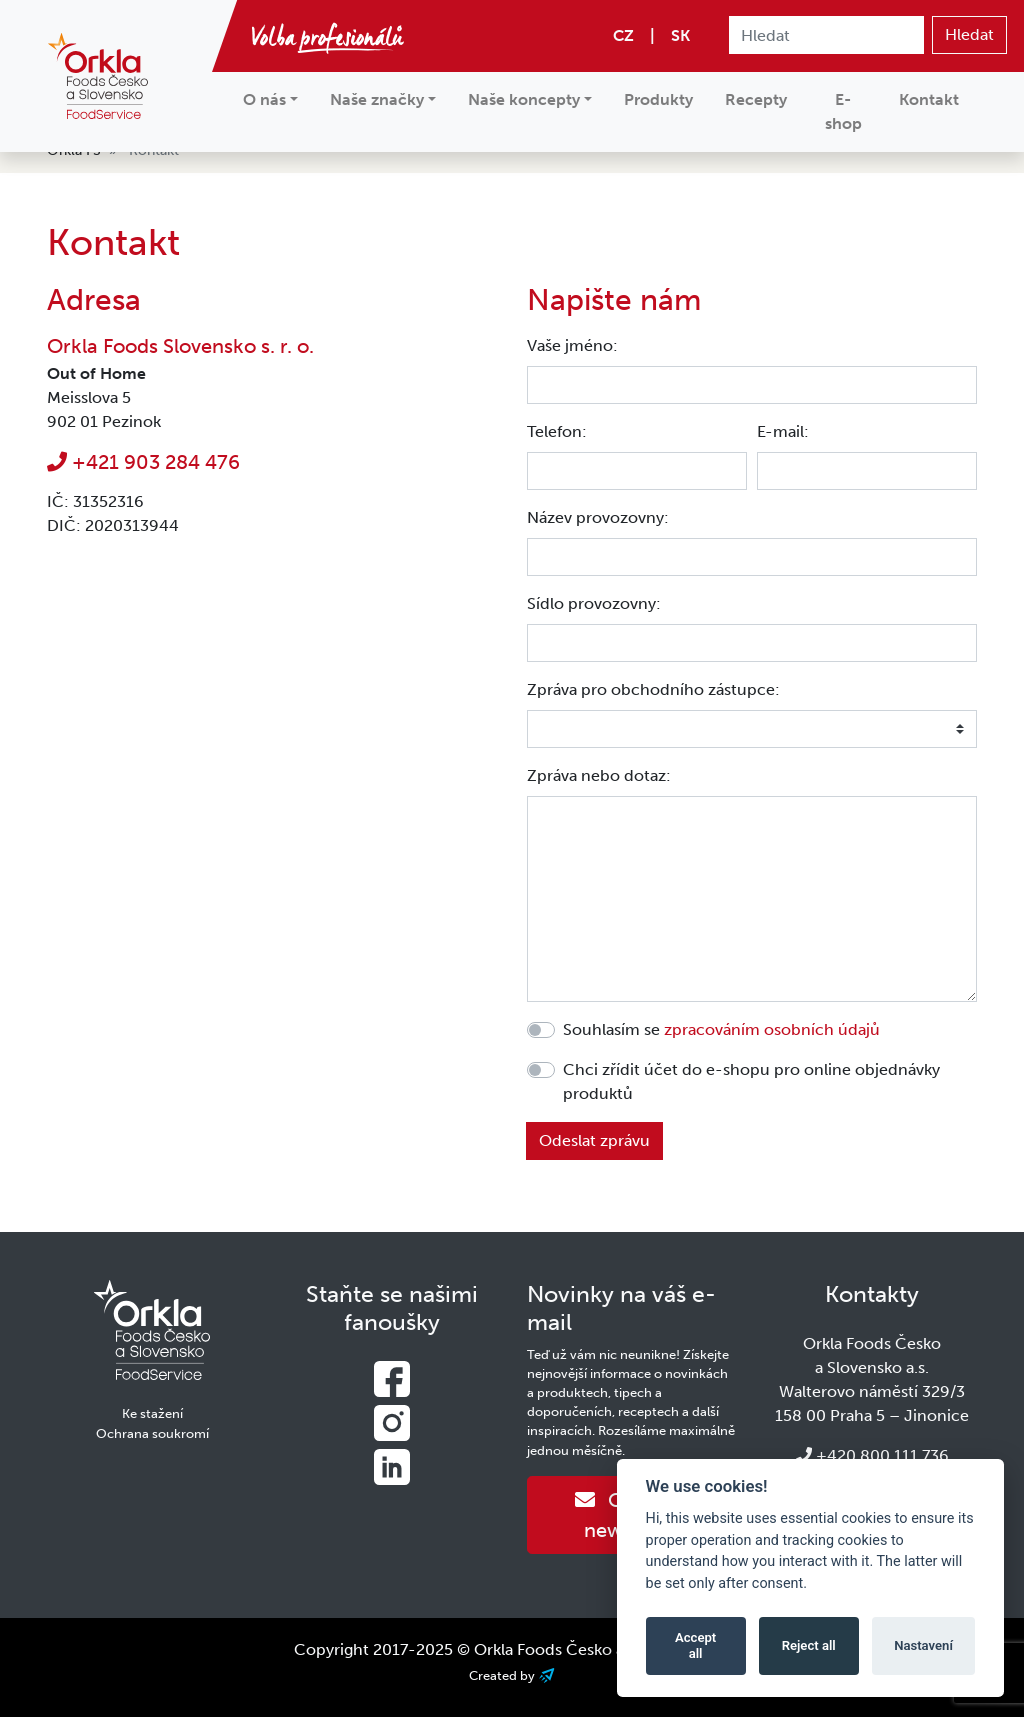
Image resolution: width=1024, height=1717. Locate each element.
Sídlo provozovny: (594, 603)
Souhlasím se (721, 1029)
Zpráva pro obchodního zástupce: (653, 689)
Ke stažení (152, 1413)
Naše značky (377, 99)
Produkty (658, 99)
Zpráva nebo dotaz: (599, 775)
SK (680, 35)
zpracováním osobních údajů (772, 1029)
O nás (264, 99)
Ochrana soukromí (152, 1433)
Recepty (756, 99)
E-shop (843, 111)
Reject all (809, 1645)
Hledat (969, 34)
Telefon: (557, 431)
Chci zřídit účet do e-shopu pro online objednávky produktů (751, 1081)
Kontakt (929, 99)
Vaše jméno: (572, 345)
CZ (623, 35)
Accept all (695, 1645)
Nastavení (923, 1645)
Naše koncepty (524, 99)
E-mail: (783, 431)
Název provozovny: (598, 517)
